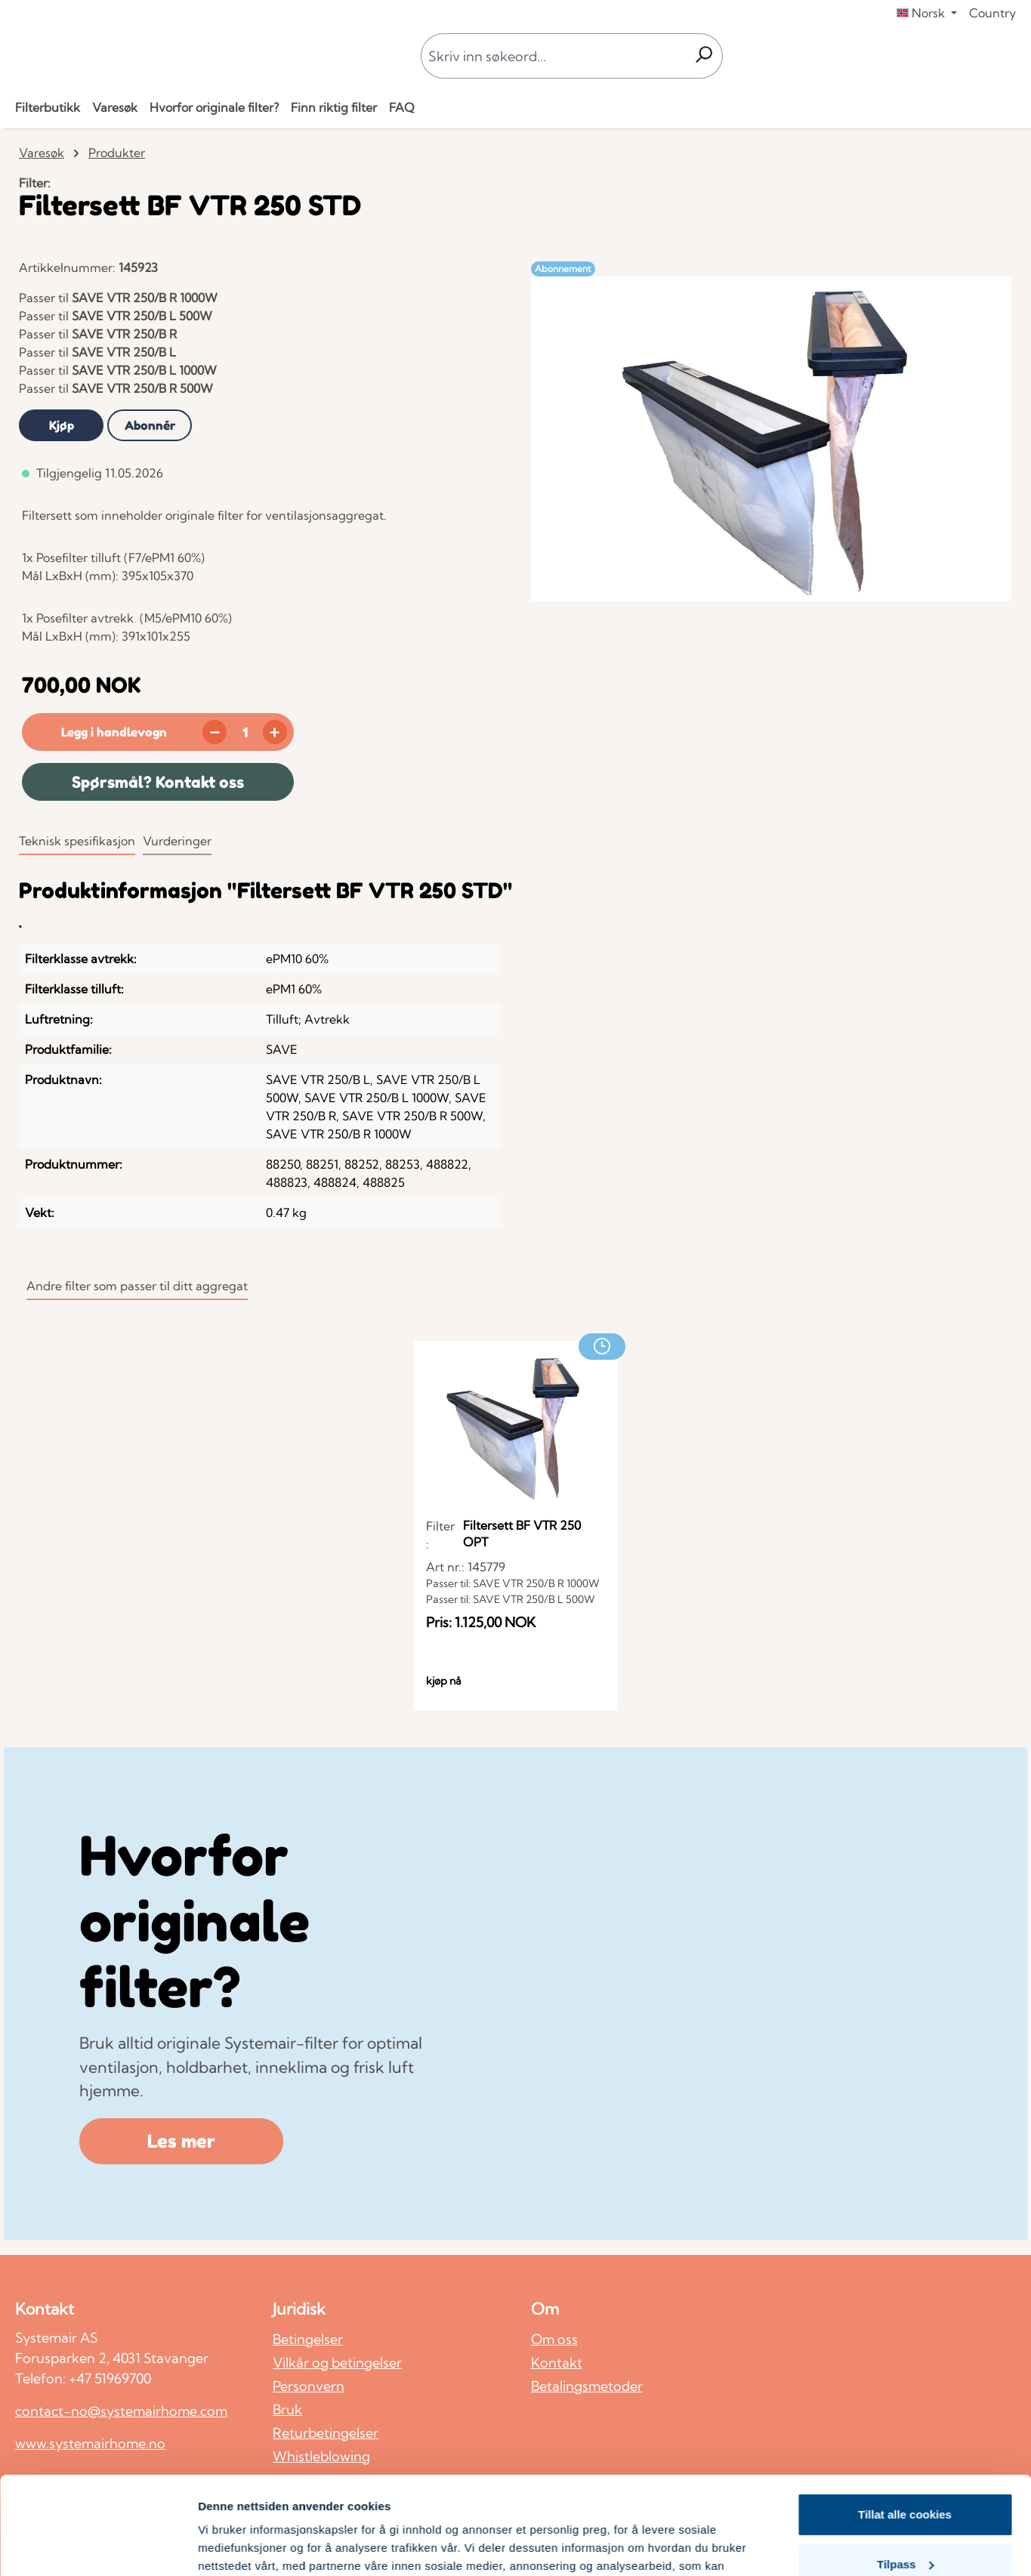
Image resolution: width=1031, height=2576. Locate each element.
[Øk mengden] (275, 732)
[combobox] (553, 56)
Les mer (181, 2141)
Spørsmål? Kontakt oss (158, 782)
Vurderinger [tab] (177, 840)
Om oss (554, 2339)
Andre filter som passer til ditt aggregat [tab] (137, 1285)
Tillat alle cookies (905, 2417)
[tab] (61, 425)
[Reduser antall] (214, 732)
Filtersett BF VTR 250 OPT (522, 1533)
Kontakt (556, 2362)
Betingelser (308, 2339)
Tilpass (905, 2466)
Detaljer (219, 2546)
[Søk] (703, 56)
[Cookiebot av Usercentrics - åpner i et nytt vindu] (98, 2546)
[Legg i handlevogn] (110, 732)
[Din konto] (986, 56)
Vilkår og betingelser (337, 2362)
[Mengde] (245, 732)
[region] (772, 438)
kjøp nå (443, 1681)
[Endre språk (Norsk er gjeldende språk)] (927, 13)
